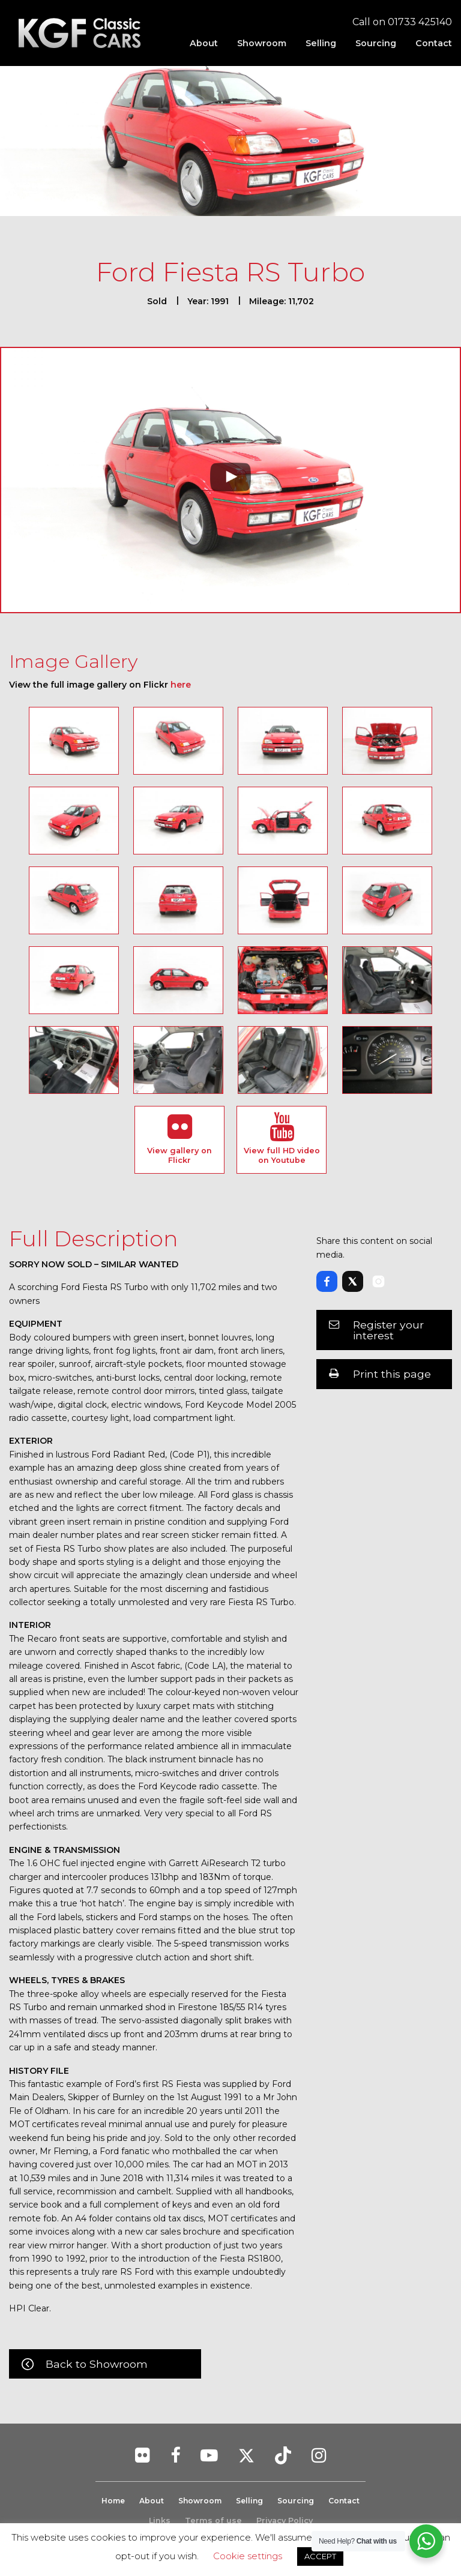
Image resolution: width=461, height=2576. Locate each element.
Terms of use (213, 2521)
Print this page (392, 1374)
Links (159, 2521)
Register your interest (388, 1330)
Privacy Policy (284, 2521)
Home (108, 2500)
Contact (433, 43)
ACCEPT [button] (320, 2556)
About (204, 43)
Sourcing (375, 43)
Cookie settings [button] (247, 2556)
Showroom (261, 43)
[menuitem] (203, 43)
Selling (321, 43)
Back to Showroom (97, 2364)
